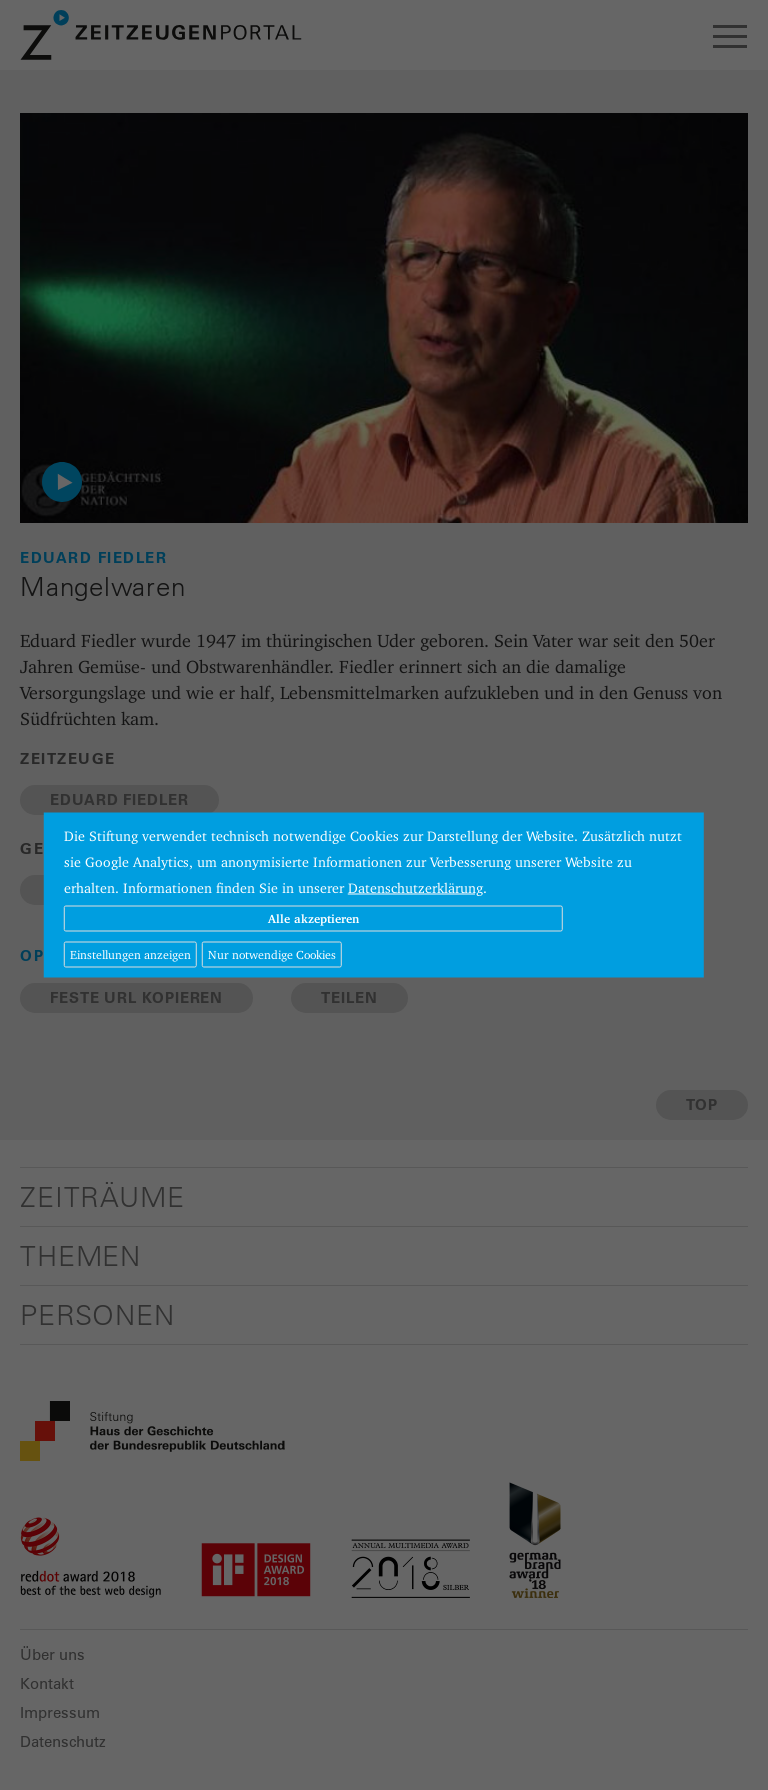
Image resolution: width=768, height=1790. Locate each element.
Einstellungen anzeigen (130, 954)
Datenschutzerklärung (415, 888)
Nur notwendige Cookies (272, 954)
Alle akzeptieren (313, 918)
